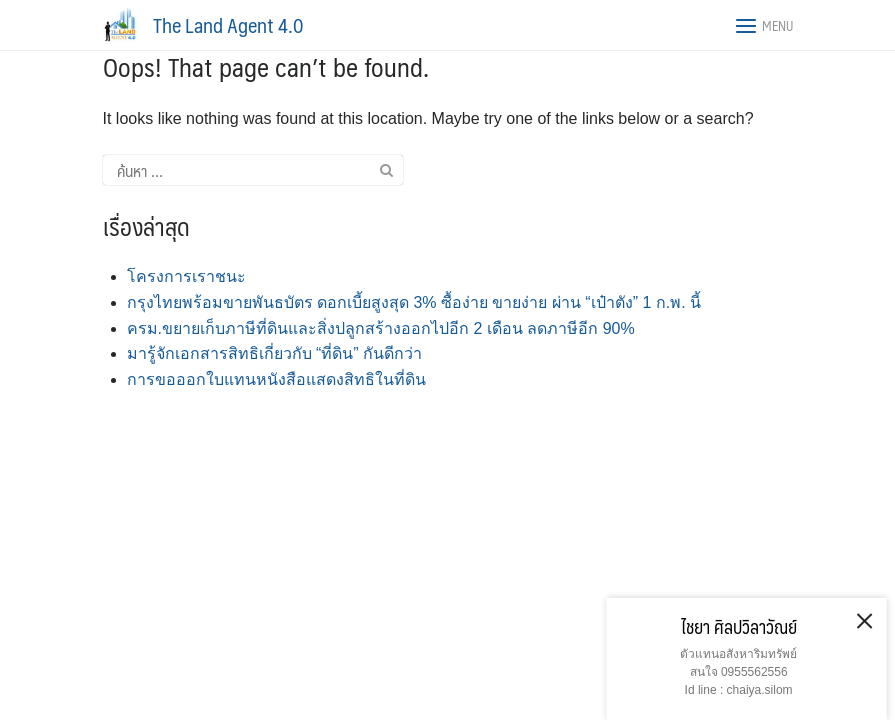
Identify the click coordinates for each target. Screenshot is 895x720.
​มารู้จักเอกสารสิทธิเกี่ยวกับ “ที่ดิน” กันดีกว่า (275, 353)
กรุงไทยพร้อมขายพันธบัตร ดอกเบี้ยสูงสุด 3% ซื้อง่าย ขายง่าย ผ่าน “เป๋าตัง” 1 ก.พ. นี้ (414, 302)
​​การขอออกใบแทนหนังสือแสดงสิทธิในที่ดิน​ (276, 379)
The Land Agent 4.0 (228, 25)
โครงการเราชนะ (186, 276)
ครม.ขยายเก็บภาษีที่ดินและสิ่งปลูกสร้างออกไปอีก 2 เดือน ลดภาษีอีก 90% (381, 328)
